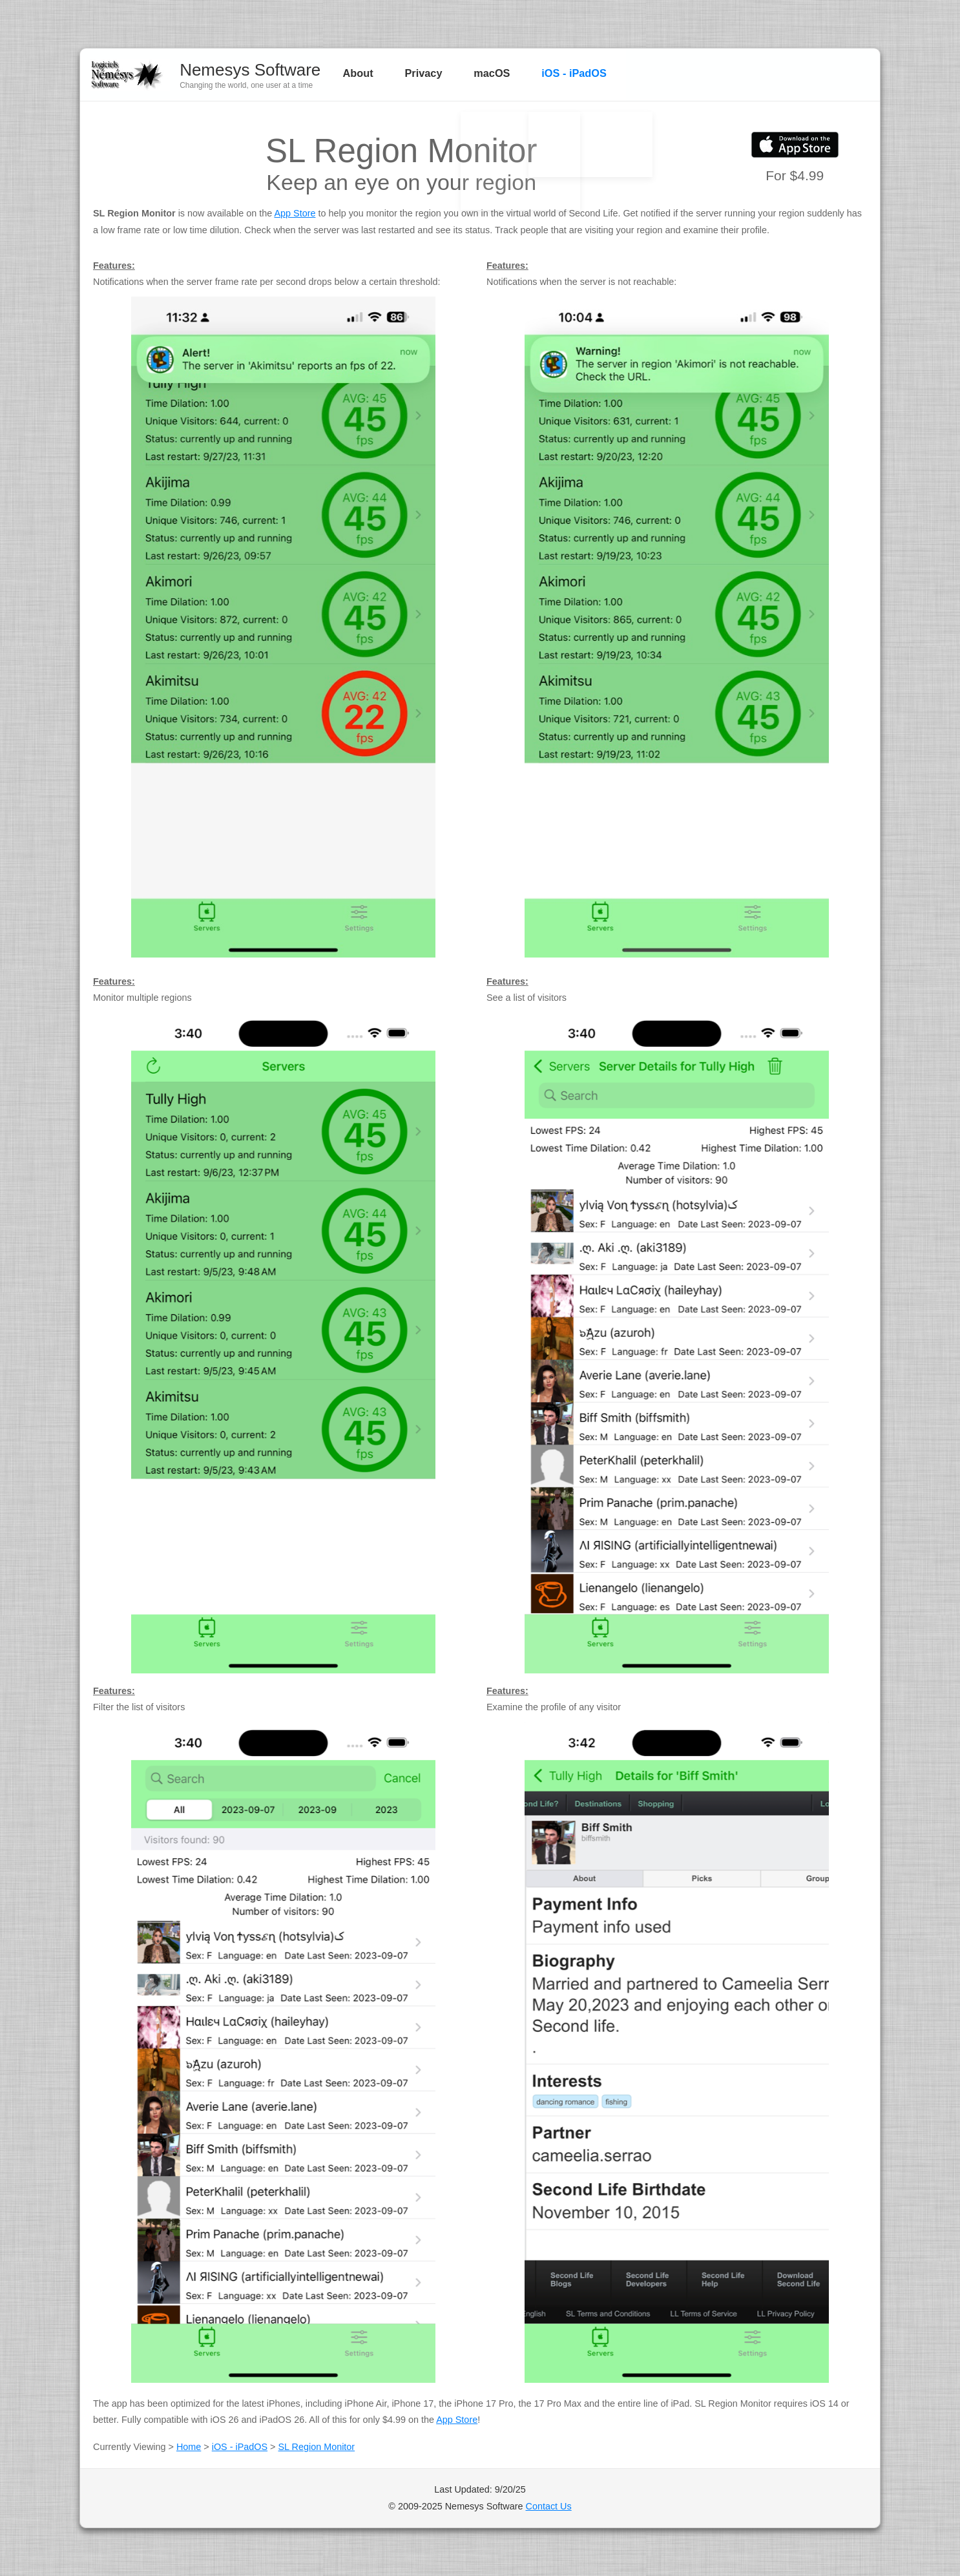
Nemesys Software (250, 69)
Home (188, 2447)
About (358, 73)
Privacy (419, 73)
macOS (481, 73)
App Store (294, 213)
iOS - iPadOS (558, 73)
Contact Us (549, 2506)
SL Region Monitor (316, 2447)
